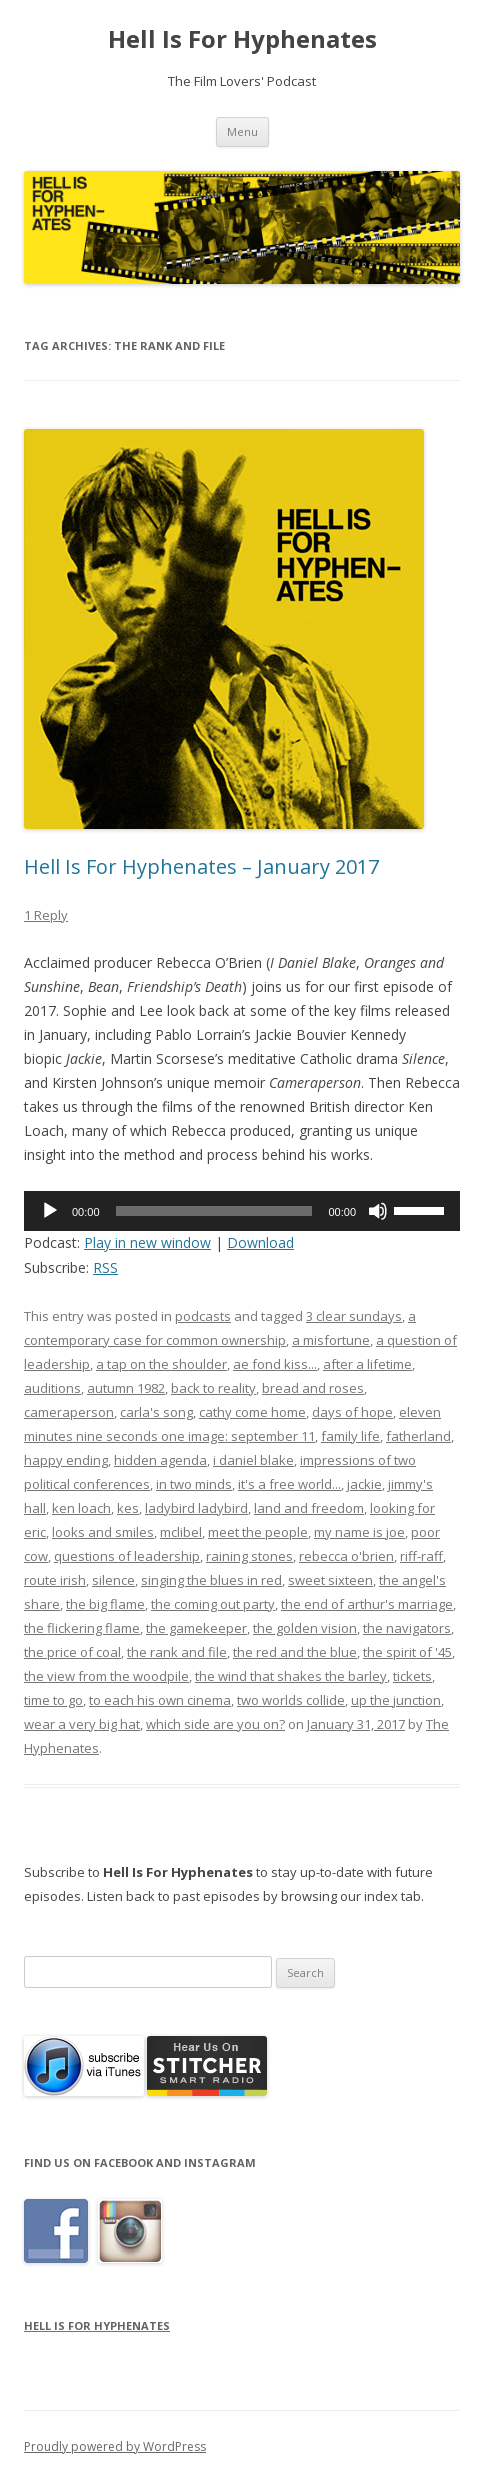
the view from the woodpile (106, 1676)
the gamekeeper (196, 1628)
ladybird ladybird (196, 1508)
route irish (55, 1580)
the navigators (407, 1628)
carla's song (156, 1412)
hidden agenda (160, 1460)
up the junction (396, 1700)
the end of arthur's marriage (367, 1604)
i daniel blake (253, 1460)
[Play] (50, 1211)
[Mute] (378, 1211)
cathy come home (252, 1412)
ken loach (81, 1508)
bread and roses (313, 1388)
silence (113, 1580)
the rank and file (177, 1652)
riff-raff (421, 1556)
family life (350, 1436)
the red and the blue (295, 1652)
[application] (242, 1211)
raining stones (249, 1556)
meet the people (258, 1532)
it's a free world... (289, 1484)
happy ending (66, 1460)
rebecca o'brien (346, 1556)
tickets (412, 1676)
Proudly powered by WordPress (115, 2446)
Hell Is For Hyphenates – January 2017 (201, 866)
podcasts (203, 1316)
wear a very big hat (82, 1724)
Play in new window (147, 1242)
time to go (53, 1700)
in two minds (194, 1484)
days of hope (352, 1412)
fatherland (418, 1436)
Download (260, 1242)
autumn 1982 (126, 1388)
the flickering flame (82, 1628)
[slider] (214, 1211)
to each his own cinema (160, 1700)
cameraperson (69, 1412)
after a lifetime (367, 1364)
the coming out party (213, 1604)
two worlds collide (291, 1700)
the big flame (105, 1604)
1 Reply (46, 915)
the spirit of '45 (407, 1652)
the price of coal (72, 1652)
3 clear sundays (354, 1316)
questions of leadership (127, 1556)
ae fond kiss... (275, 1364)
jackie (364, 1484)
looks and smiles (103, 1532)
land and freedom (309, 1508)
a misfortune (331, 1340)
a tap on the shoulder (161, 1364)
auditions (52, 1388)
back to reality (213, 1388)
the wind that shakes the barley (291, 1676)
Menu (242, 131)
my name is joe (359, 1532)
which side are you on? (215, 1724)
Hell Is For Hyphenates (242, 39)
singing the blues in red (211, 1580)
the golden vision (305, 1628)
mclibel (181, 1532)
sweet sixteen (330, 1580)
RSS (105, 1267)
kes (128, 1508)
